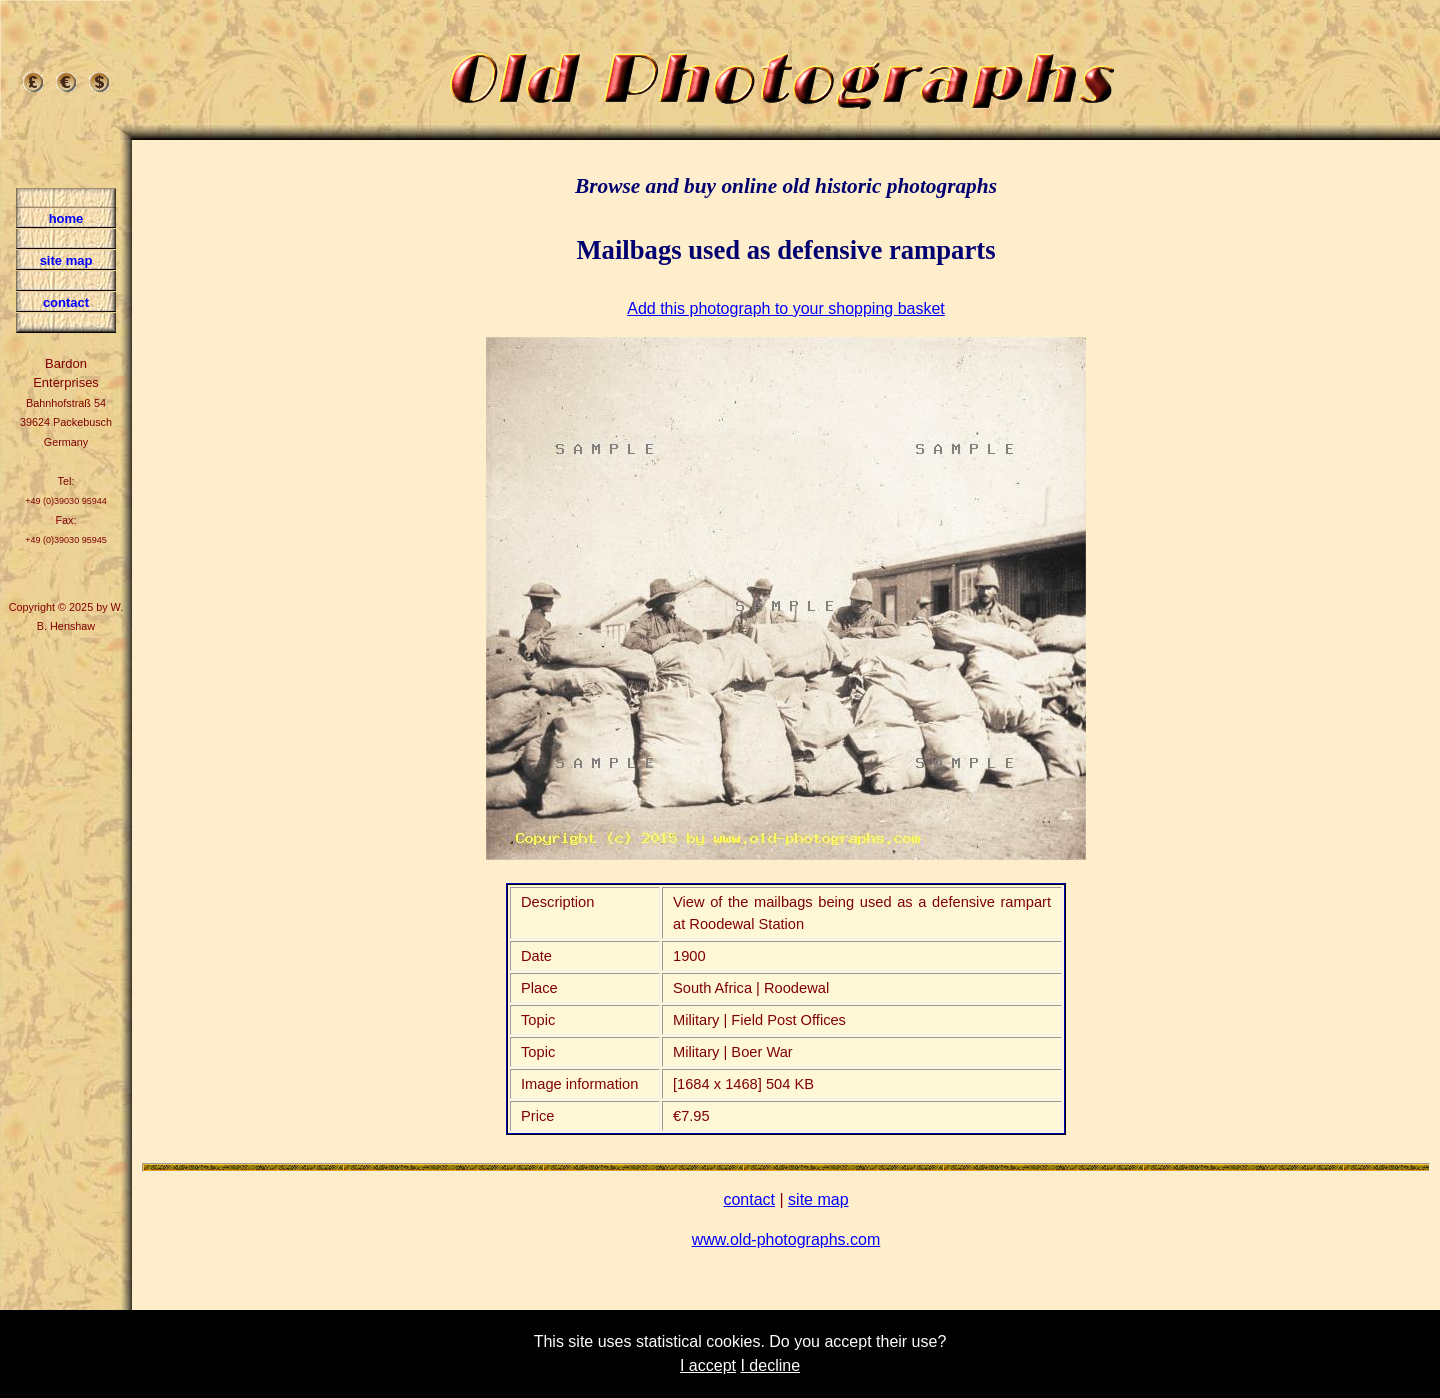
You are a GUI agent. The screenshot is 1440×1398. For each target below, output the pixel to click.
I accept (708, 1365)
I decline (770, 1365)
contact (749, 1199)
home (66, 218)
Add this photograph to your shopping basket (786, 308)
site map (818, 1199)
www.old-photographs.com (786, 1239)
